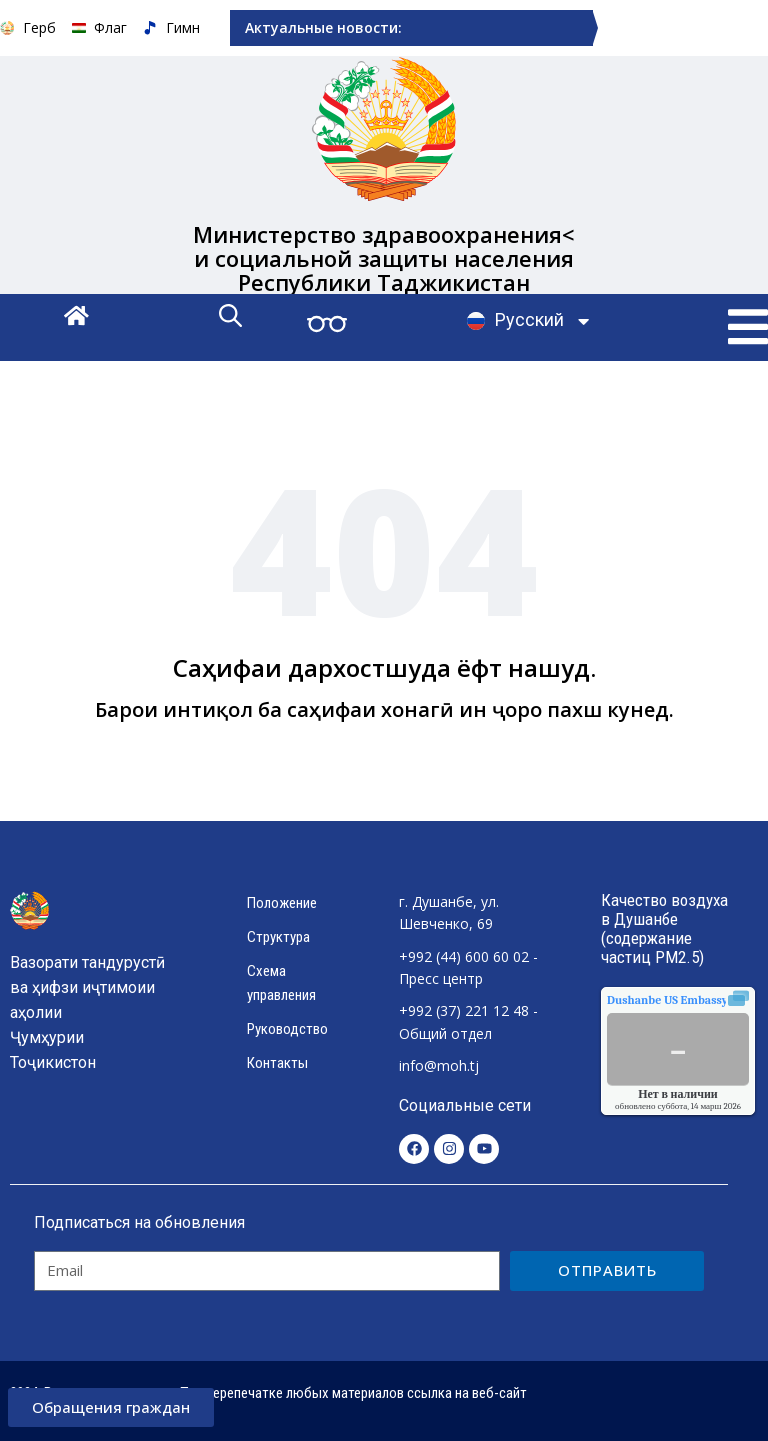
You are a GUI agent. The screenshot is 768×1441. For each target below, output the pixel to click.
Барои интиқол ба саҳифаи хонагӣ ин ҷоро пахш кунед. (384, 709)
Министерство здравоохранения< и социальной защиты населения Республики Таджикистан (384, 257)
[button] (748, 327)
